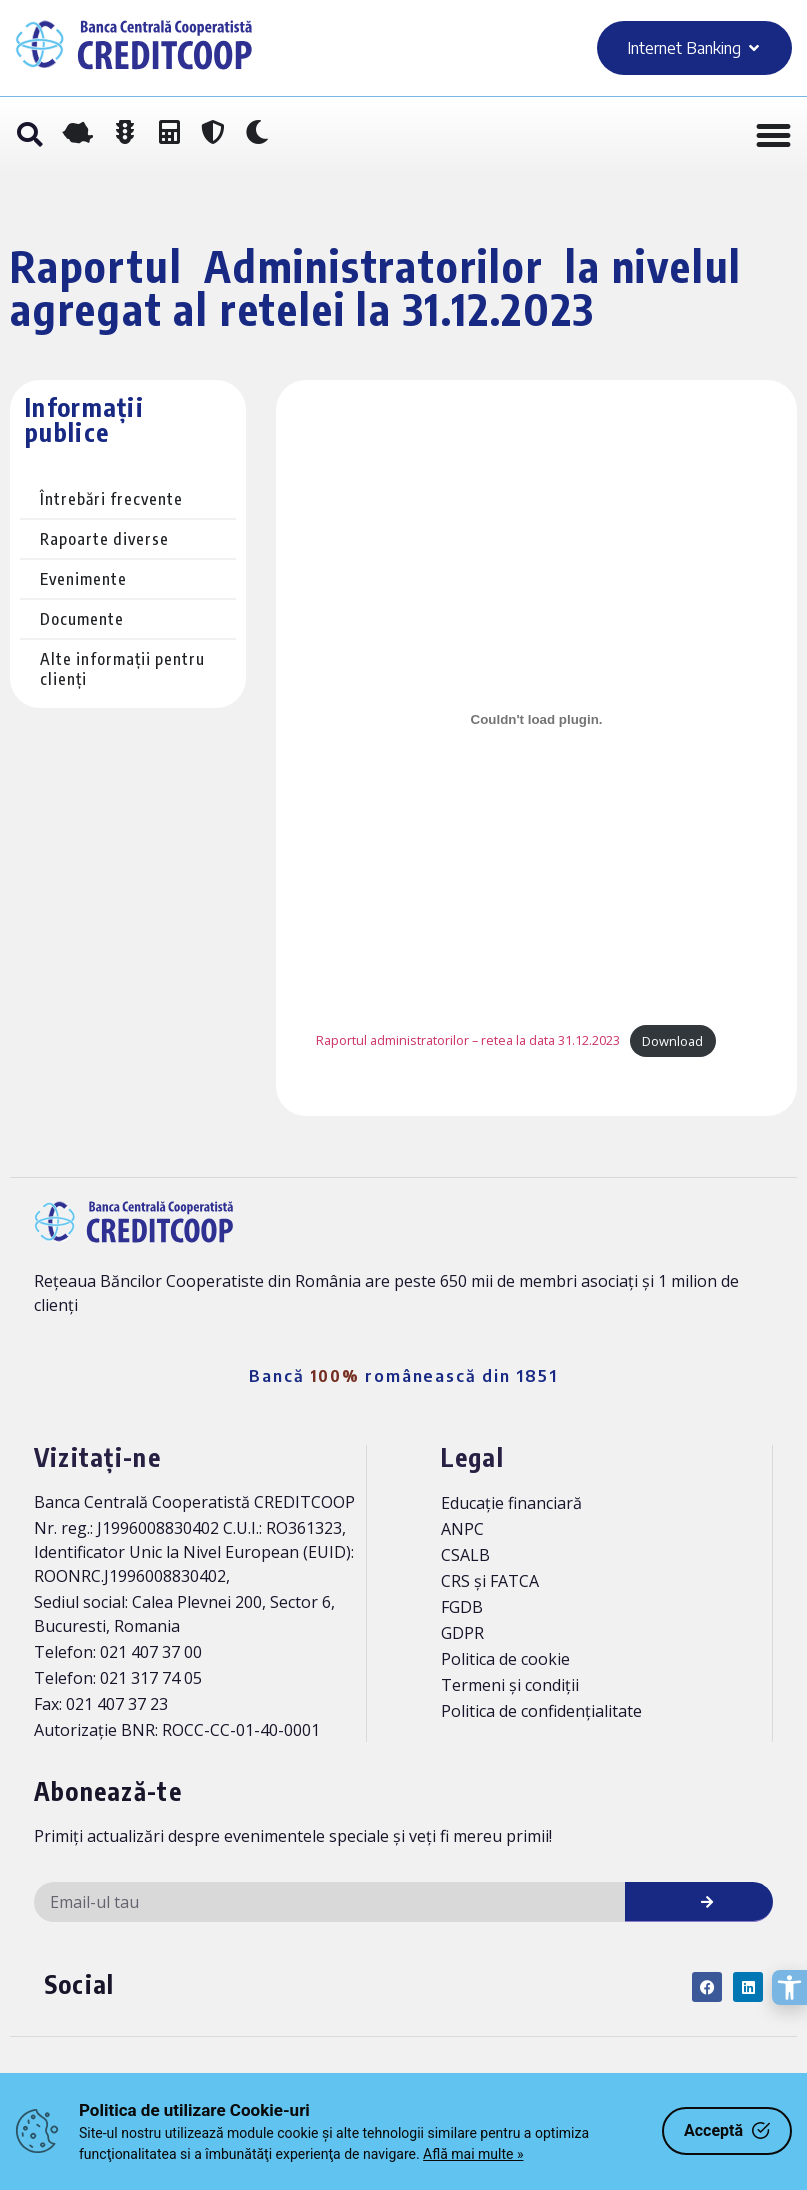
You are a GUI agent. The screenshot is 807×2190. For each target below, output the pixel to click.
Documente (82, 619)
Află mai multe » (473, 2154)
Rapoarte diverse (104, 539)
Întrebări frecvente (111, 499)
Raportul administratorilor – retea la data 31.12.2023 (468, 1041)
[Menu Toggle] (773, 135)
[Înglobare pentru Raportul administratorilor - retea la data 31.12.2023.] (536, 720)
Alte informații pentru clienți (122, 669)
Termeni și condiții (510, 1685)
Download (672, 1041)
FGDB (462, 1607)
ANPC (462, 1529)
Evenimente (83, 579)
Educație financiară (511, 1503)
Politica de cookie (505, 1659)
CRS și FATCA (490, 1581)
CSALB (465, 1555)
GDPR (462, 1633)
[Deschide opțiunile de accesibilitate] (789, 1987)
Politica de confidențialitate (541, 1711)
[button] (29, 136)
